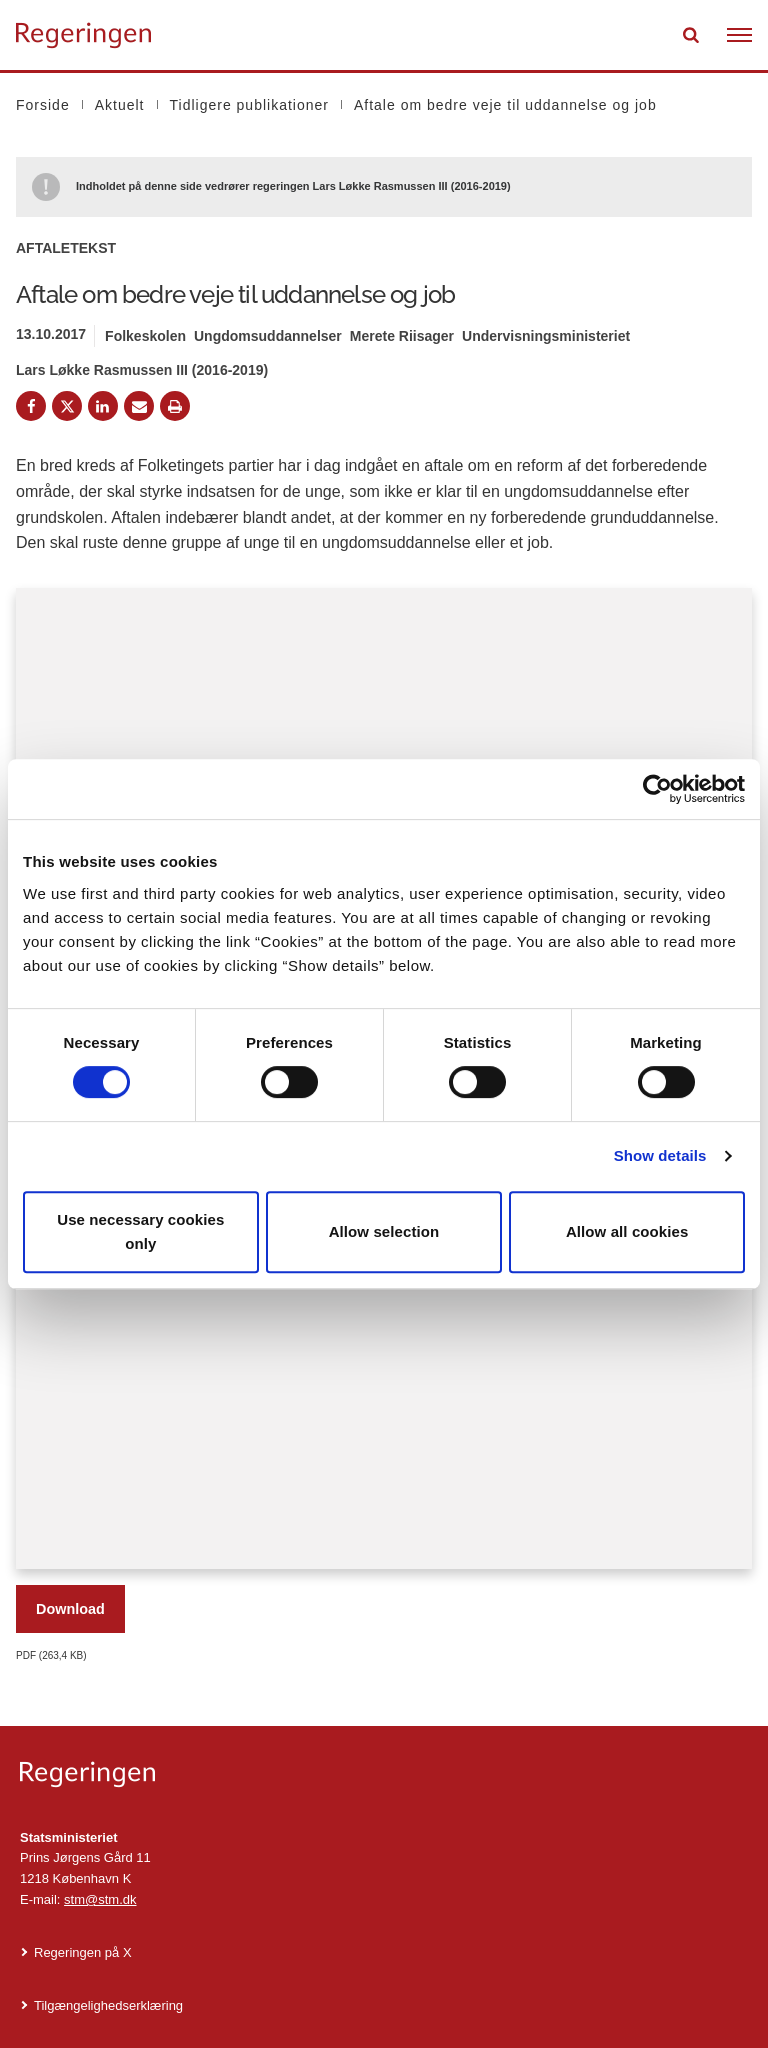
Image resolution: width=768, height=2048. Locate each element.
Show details (660, 1155)
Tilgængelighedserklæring (108, 2005)
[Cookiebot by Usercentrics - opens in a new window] (657, 789)
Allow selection (384, 1231)
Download (70, 1609)
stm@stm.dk (100, 1899)
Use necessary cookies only (140, 1231)
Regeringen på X (83, 1952)
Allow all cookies (627, 1231)
